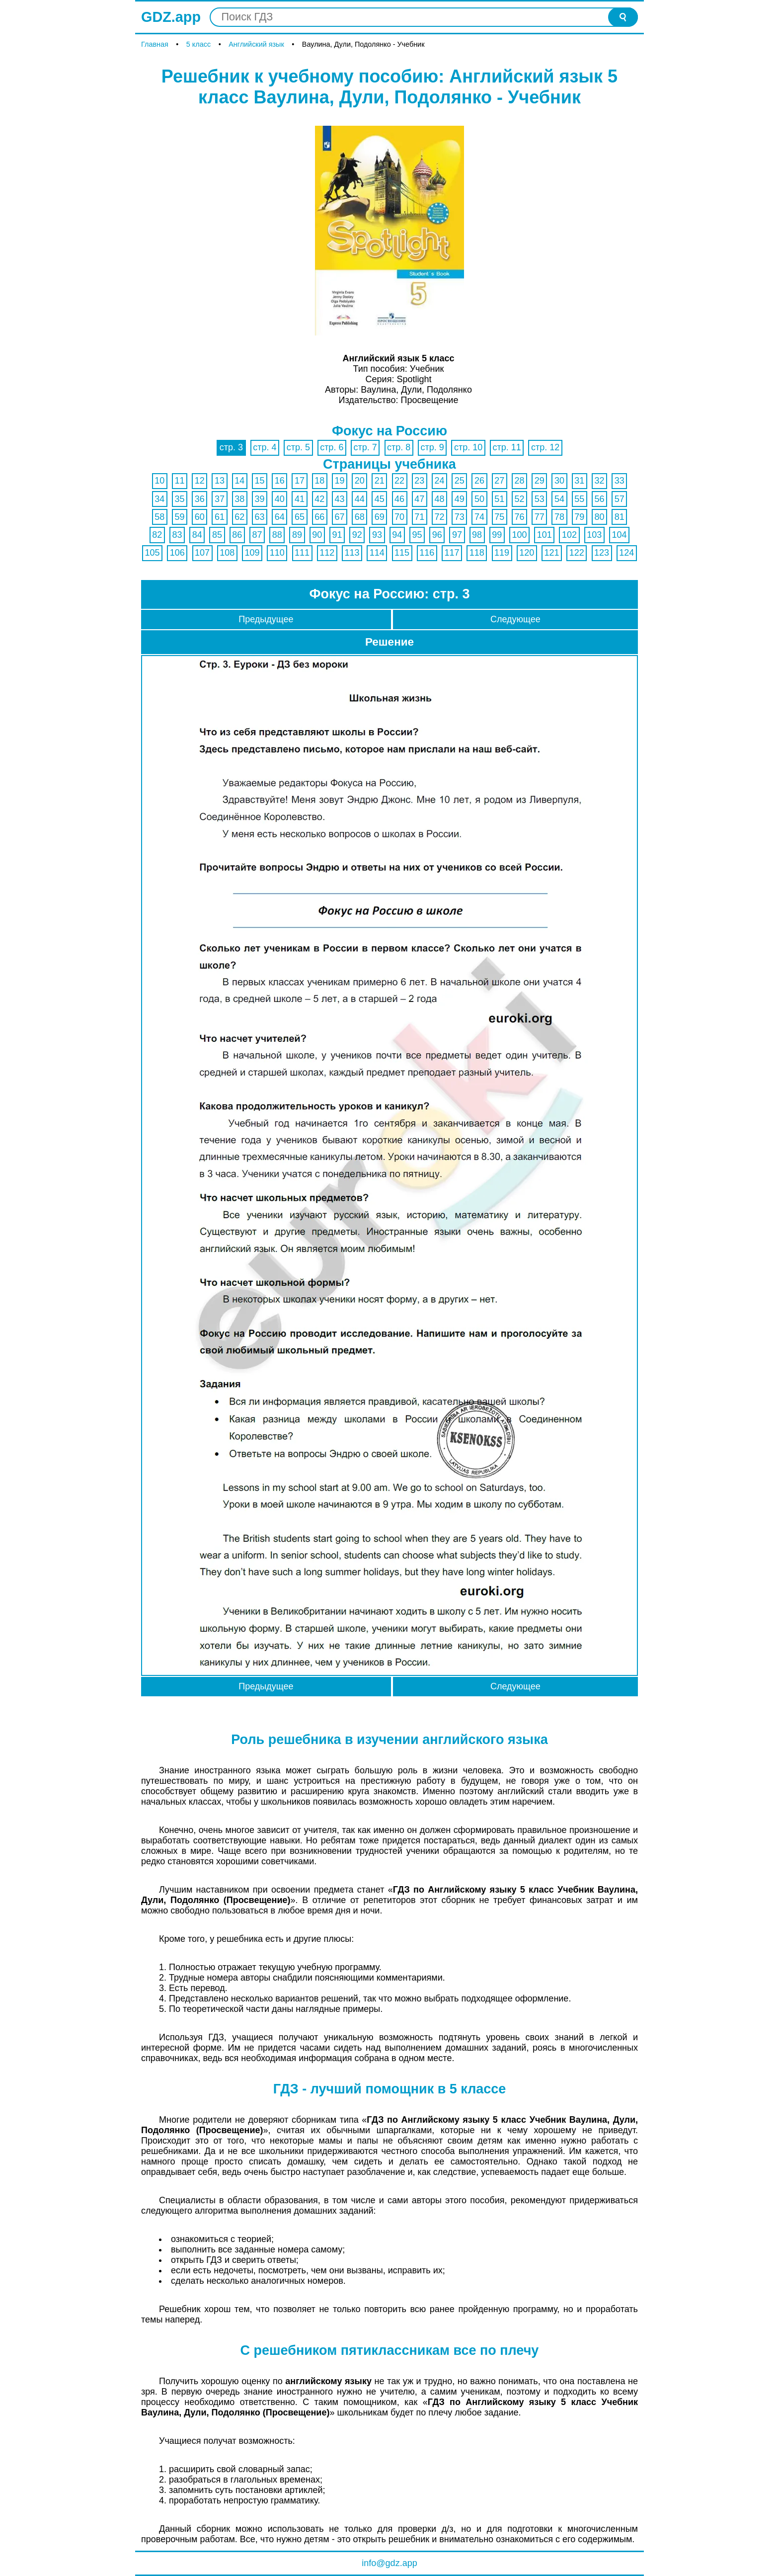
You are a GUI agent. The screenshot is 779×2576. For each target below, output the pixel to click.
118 (476, 553)
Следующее (515, 619)
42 (319, 499)
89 (297, 535)
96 (437, 535)
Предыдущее (265, 619)
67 (339, 517)
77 (540, 517)
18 (319, 481)
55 (579, 499)
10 (159, 481)
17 (300, 481)
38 (239, 499)
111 (302, 553)
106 (177, 553)
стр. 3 (231, 447)
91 (337, 535)
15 (259, 481)
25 (460, 481)
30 (559, 481)
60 (200, 517)
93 (377, 535)
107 (202, 553)
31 (579, 481)
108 (227, 553)
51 (499, 499)
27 (499, 481)
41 (300, 499)
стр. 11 (507, 447)
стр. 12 (545, 447)
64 (280, 517)
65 (300, 517)
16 (280, 481)
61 (220, 517)
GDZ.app (171, 17)
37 (220, 499)
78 (559, 517)
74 (479, 517)
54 (559, 499)
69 (380, 517)
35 (180, 499)
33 (619, 481)
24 (440, 481)
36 (200, 499)
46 (399, 499)
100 (519, 535)
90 (317, 535)
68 (360, 517)
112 (326, 553)
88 (277, 535)
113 (352, 553)
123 (601, 553)
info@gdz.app (389, 2563)
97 (457, 535)
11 (180, 481)
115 (401, 553)
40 (280, 499)
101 (544, 535)
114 (377, 553)
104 (619, 535)
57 (619, 499)
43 (339, 499)
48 (440, 499)
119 (501, 553)
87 (257, 535)
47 (419, 499)
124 (626, 553)
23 (419, 481)
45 (380, 499)
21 (380, 481)
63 (259, 517)
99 (497, 535)
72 (440, 517)
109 (252, 553)
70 (399, 517)
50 (479, 499)
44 (360, 499)
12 (200, 481)
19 (339, 481)
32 (599, 481)
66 (319, 517)
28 (520, 481)
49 (460, 499)
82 (157, 535)
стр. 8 (398, 447)
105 (152, 553)
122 (576, 553)
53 (540, 499)
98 (477, 535)
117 (452, 553)
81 (619, 517)
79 (579, 517)
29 (540, 481)
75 (499, 517)
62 (239, 517)
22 (399, 481)
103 (594, 535)
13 (220, 481)
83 (177, 535)
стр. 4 (264, 447)
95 (417, 535)
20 (360, 481)
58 (159, 517)
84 (197, 535)
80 (599, 517)
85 (217, 535)
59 (180, 517)
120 (526, 553)
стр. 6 (331, 447)
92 (357, 535)
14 (239, 481)
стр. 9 (432, 447)
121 (552, 553)
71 (419, 517)
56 (599, 499)
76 (520, 517)
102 (569, 535)
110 (277, 553)
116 (426, 553)
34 (159, 499)
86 (237, 535)
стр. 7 (365, 447)
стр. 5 (298, 447)
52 (520, 499)
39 (259, 499)
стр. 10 (468, 447)
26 (479, 481)
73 (460, 517)
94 (397, 535)
